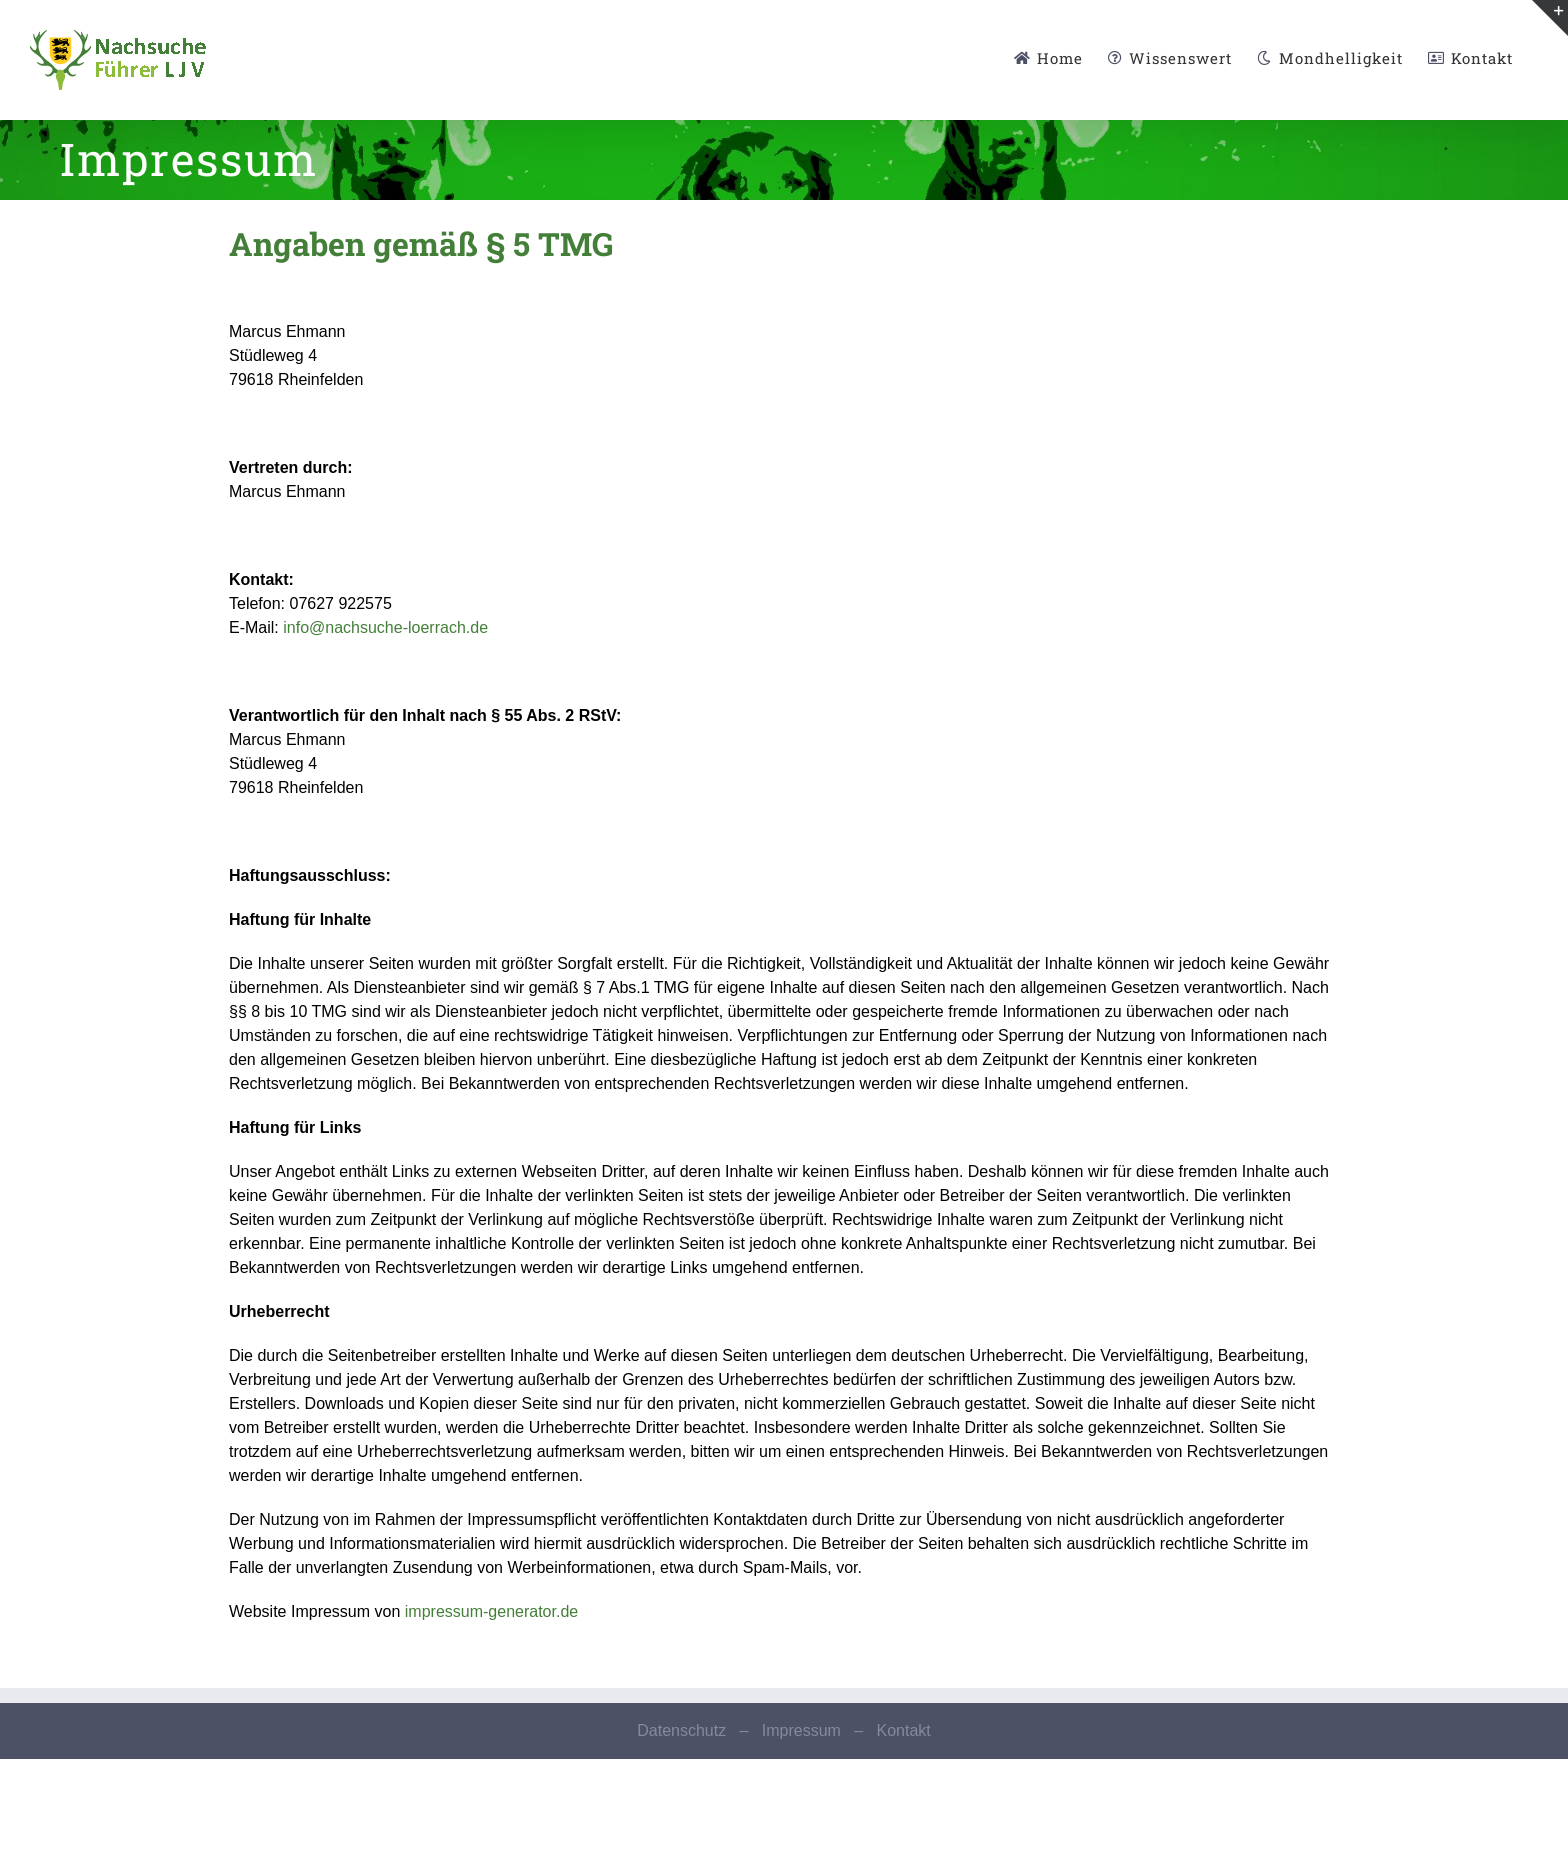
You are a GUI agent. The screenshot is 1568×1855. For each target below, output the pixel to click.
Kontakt (903, 1730)
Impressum (801, 1730)
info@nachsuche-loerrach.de (385, 627)
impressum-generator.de (491, 1611)
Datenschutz (681, 1730)
